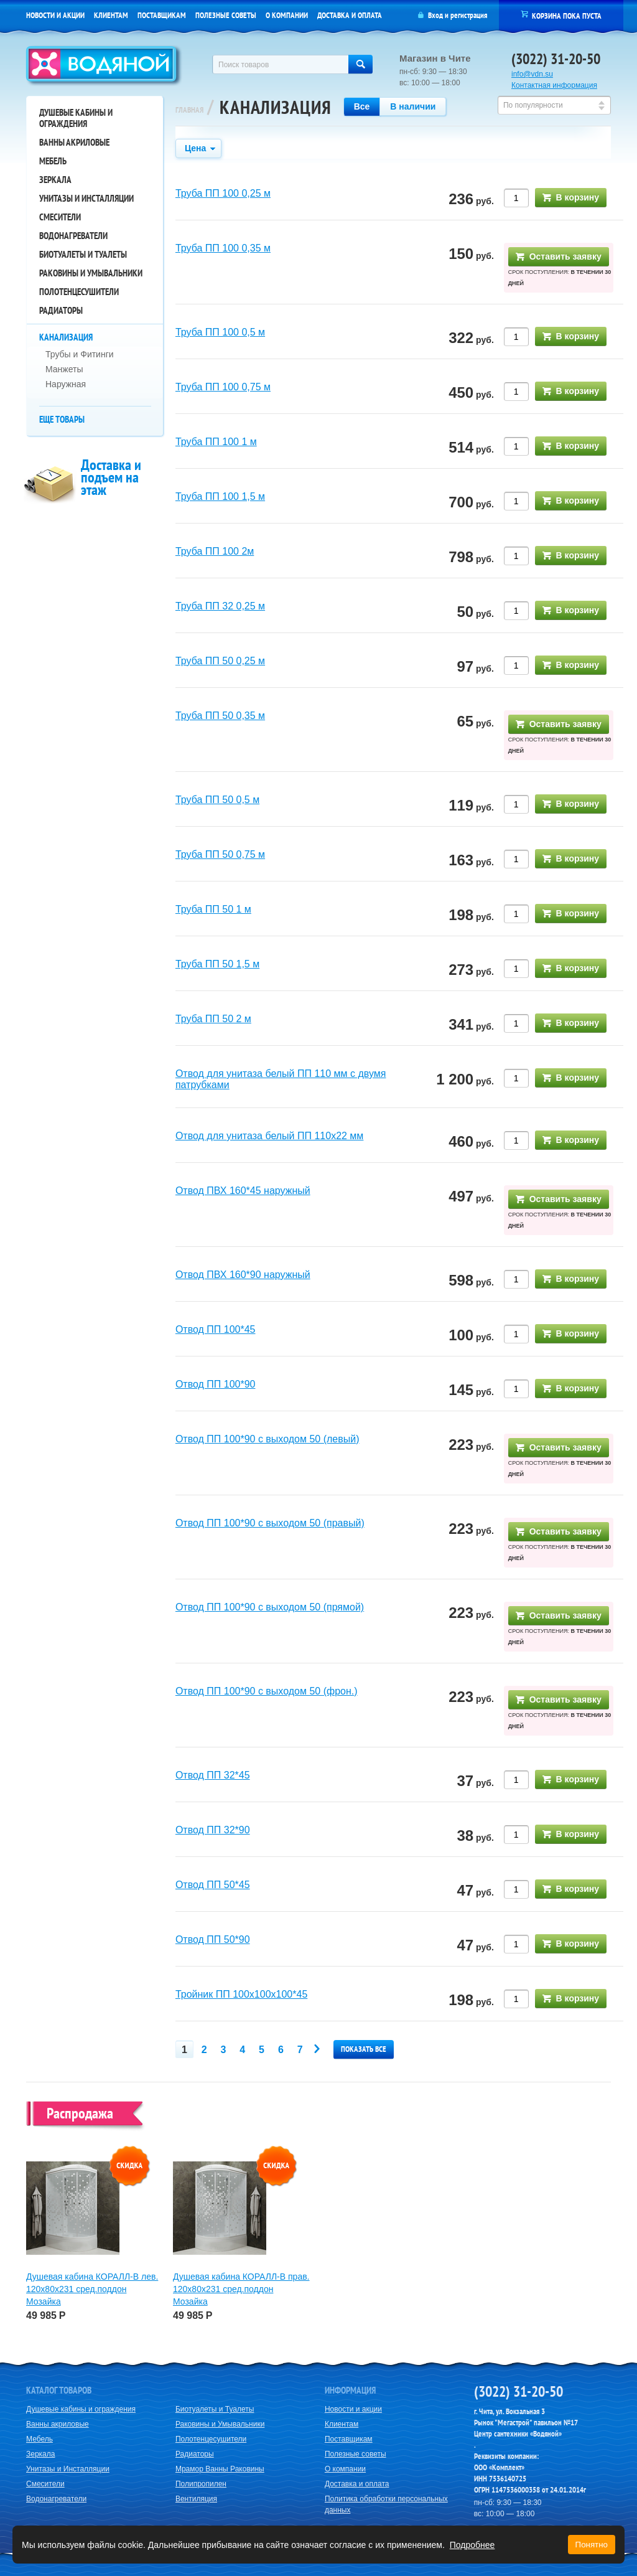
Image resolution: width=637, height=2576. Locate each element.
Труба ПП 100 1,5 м (220, 496)
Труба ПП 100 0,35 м (223, 248)
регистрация (468, 15)
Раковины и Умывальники (90, 273)
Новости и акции (55, 15)
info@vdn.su (532, 74)
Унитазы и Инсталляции (86, 198)
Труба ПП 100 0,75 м (223, 387)
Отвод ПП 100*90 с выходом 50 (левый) (267, 1439)
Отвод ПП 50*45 (212, 1884)
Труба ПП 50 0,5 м (217, 799)
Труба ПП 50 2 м (213, 1018)
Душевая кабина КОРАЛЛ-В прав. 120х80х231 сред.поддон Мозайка (241, 2289)
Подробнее (472, 2545)
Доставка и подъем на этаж (111, 477)
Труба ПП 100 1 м (216, 441)
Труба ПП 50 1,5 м (217, 964)
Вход (435, 15)
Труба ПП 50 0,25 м (220, 661)
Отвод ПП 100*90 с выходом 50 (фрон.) (266, 1691)
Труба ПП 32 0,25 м (220, 606)
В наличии (412, 106)
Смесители (60, 217)
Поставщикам (161, 15)
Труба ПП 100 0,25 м (223, 193)
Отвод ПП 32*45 (212, 1775)
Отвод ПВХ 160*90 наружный (242, 1274)
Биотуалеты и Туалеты (83, 254)
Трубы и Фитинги (79, 354)
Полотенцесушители (79, 292)
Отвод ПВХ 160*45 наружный (242, 1190)
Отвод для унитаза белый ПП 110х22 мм (269, 1136)
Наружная (65, 384)
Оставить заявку (559, 256)
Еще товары (62, 419)
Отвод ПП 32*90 (212, 1830)
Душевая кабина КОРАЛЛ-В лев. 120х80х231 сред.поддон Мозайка (92, 2289)
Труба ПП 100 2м (214, 551)
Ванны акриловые (74, 142)
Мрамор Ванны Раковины (219, 2469)
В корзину (571, 197)
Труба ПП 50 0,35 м (220, 715)
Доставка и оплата (349, 15)
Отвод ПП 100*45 (215, 1329)
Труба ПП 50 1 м (213, 909)
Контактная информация (554, 85)
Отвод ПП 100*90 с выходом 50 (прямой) (269, 1607)
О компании (287, 15)
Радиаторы (61, 310)
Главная (189, 110)
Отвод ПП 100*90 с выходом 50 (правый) (270, 1523)
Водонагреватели (73, 236)
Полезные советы (225, 15)
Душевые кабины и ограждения (76, 117)
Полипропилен (200, 2484)
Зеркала (55, 180)
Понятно (591, 2544)
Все (362, 106)
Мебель (53, 161)
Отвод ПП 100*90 (215, 1384)
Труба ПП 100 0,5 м (220, 332)
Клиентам (111, 15)
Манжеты (64, 369)
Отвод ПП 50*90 (212, 1939)
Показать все (363, 2049)
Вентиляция (196, 2498)
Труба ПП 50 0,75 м (220, 854)
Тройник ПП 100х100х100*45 (241, 1994)
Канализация (66, 337)
